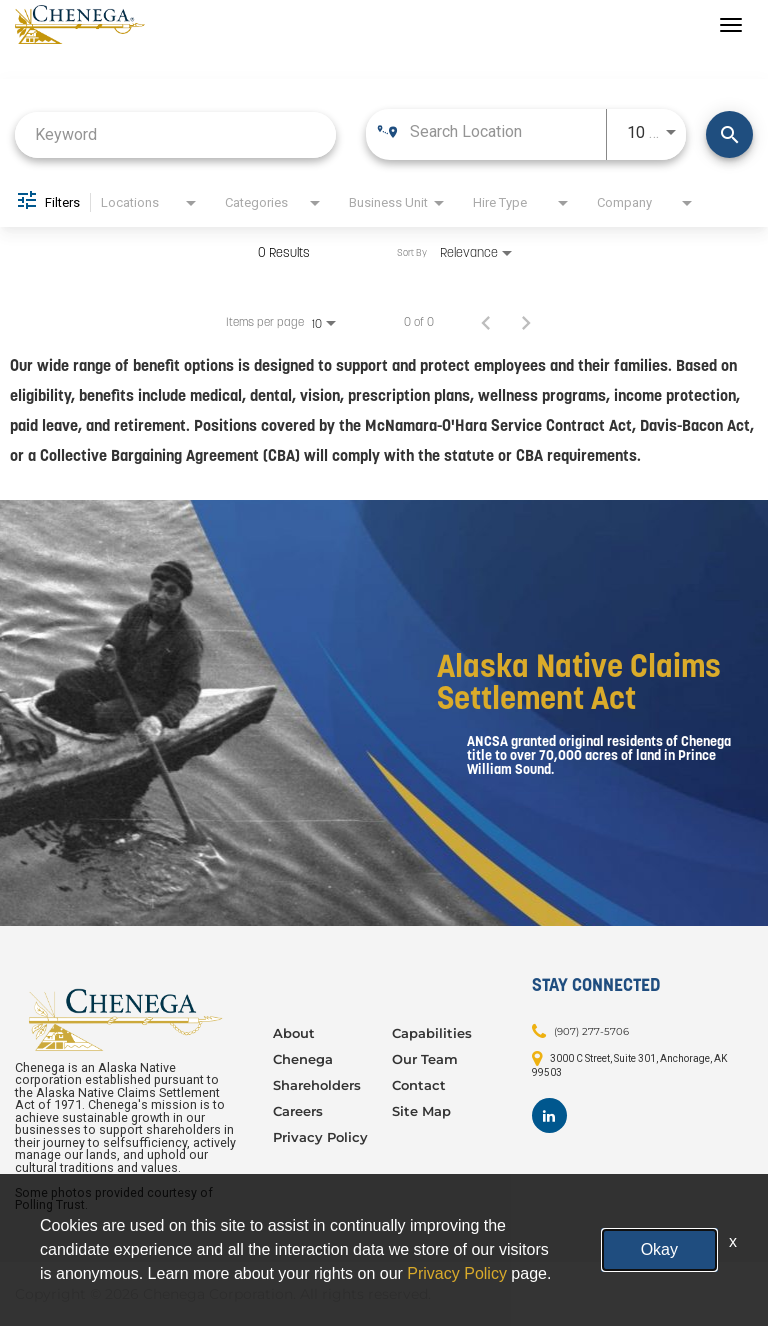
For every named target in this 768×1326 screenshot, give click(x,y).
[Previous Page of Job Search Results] (486, 322)
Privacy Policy (320, 1137)
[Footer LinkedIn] (549, 1115)
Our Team (425, 1059)
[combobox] (175, 134)
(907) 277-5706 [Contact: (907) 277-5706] (591, 1031)
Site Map (421, 1111)
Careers (298, 1111)
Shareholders (317, 1085)
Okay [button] (659, 1249)
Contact (419, 1085)
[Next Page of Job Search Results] (526, 322)
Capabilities (432, 1033)
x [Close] (733, 1241)
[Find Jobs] (729, 134)
